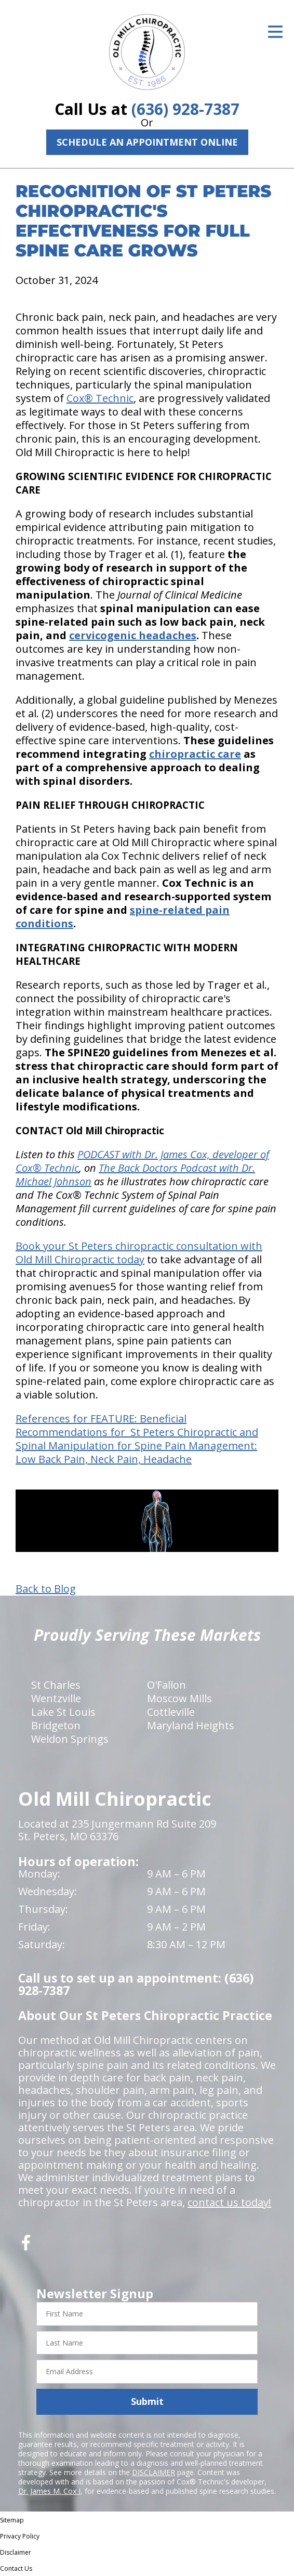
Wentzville (56, 1698)
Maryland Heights (190, 1725)
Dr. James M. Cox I (49, 2491)
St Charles (56, 1685)
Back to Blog (46, 1589)
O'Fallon (166, 1685)
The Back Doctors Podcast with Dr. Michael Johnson (135, 1174)
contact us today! (229, 2202)
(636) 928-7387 (185, 109)
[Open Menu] (275, 31)
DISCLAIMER (153, 2472)
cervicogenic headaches (132, 635)
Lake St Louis (63, 1712)
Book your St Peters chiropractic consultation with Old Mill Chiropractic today (139, 1252)
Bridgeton (56, 1725)
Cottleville (171, 1712)
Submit (147, 2401)
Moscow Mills (179, 1698)
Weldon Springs (70, 1739)
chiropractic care (195, 754)
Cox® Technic (99, 398)
